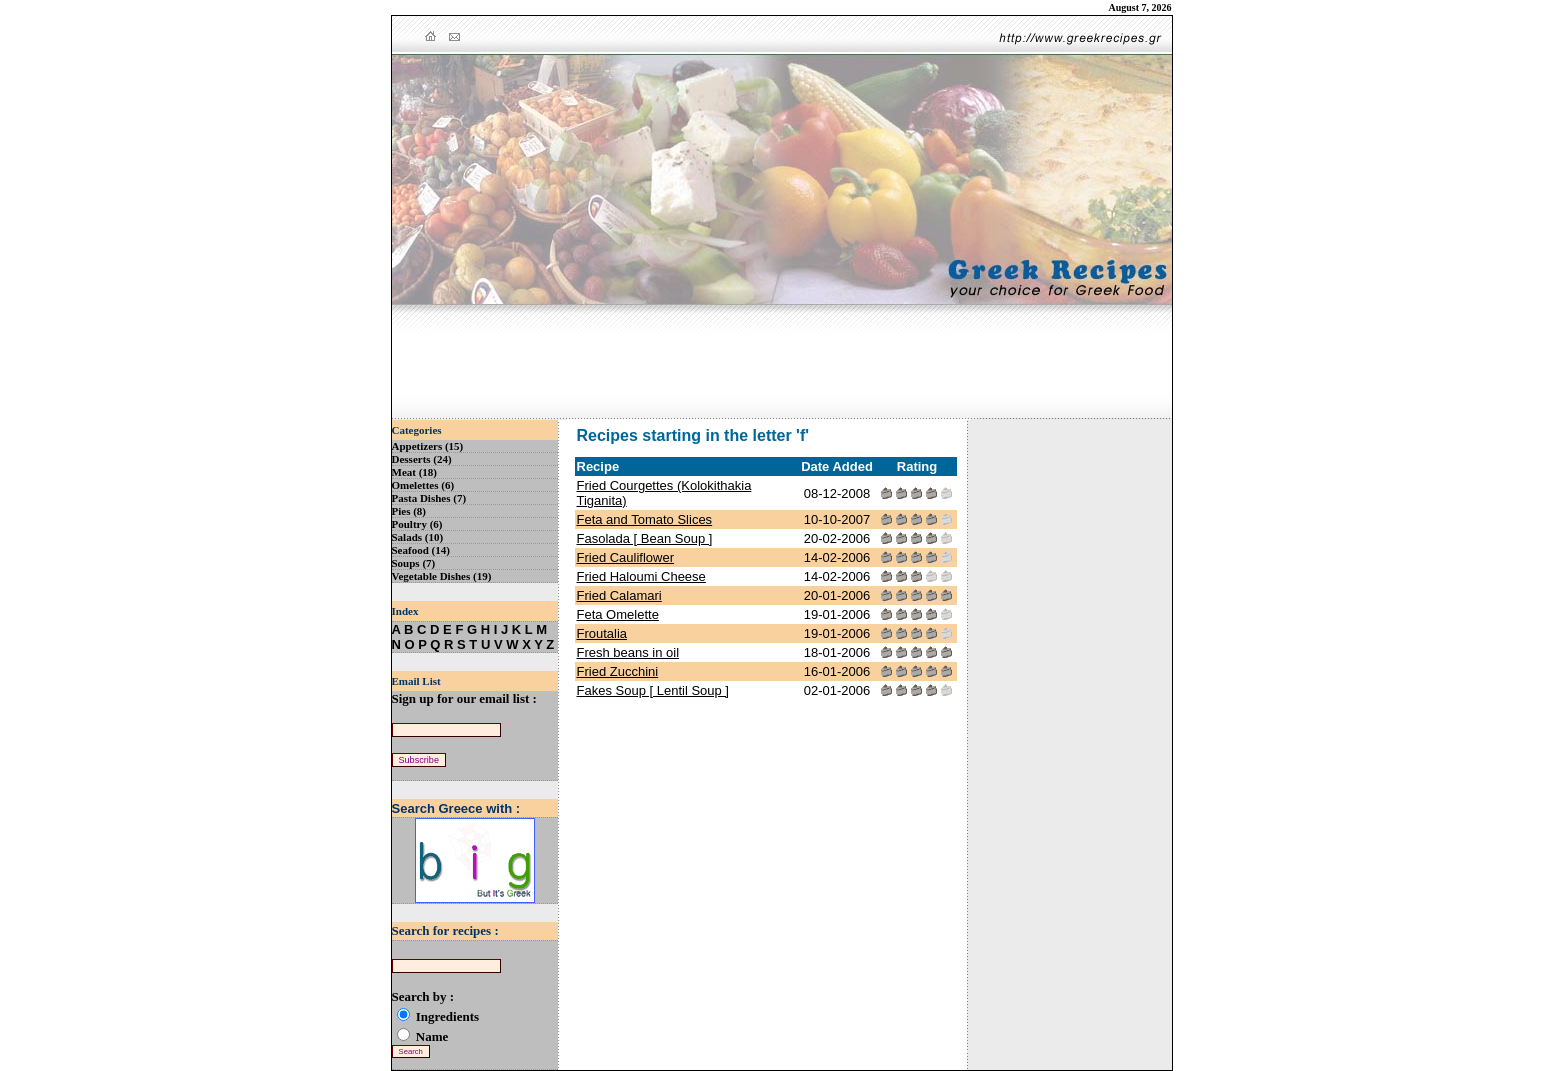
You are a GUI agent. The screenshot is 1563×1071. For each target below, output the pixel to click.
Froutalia (602, 633)
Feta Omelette (618, 614)
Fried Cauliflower (626, 557)
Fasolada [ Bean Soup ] (645, 538)
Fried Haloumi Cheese (641, 576)
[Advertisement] (782, 363)
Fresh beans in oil (628, 652)
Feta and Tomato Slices (645, 519)
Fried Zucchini (618, 671)
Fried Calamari (619, 595)
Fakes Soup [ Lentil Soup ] (653, 690)
